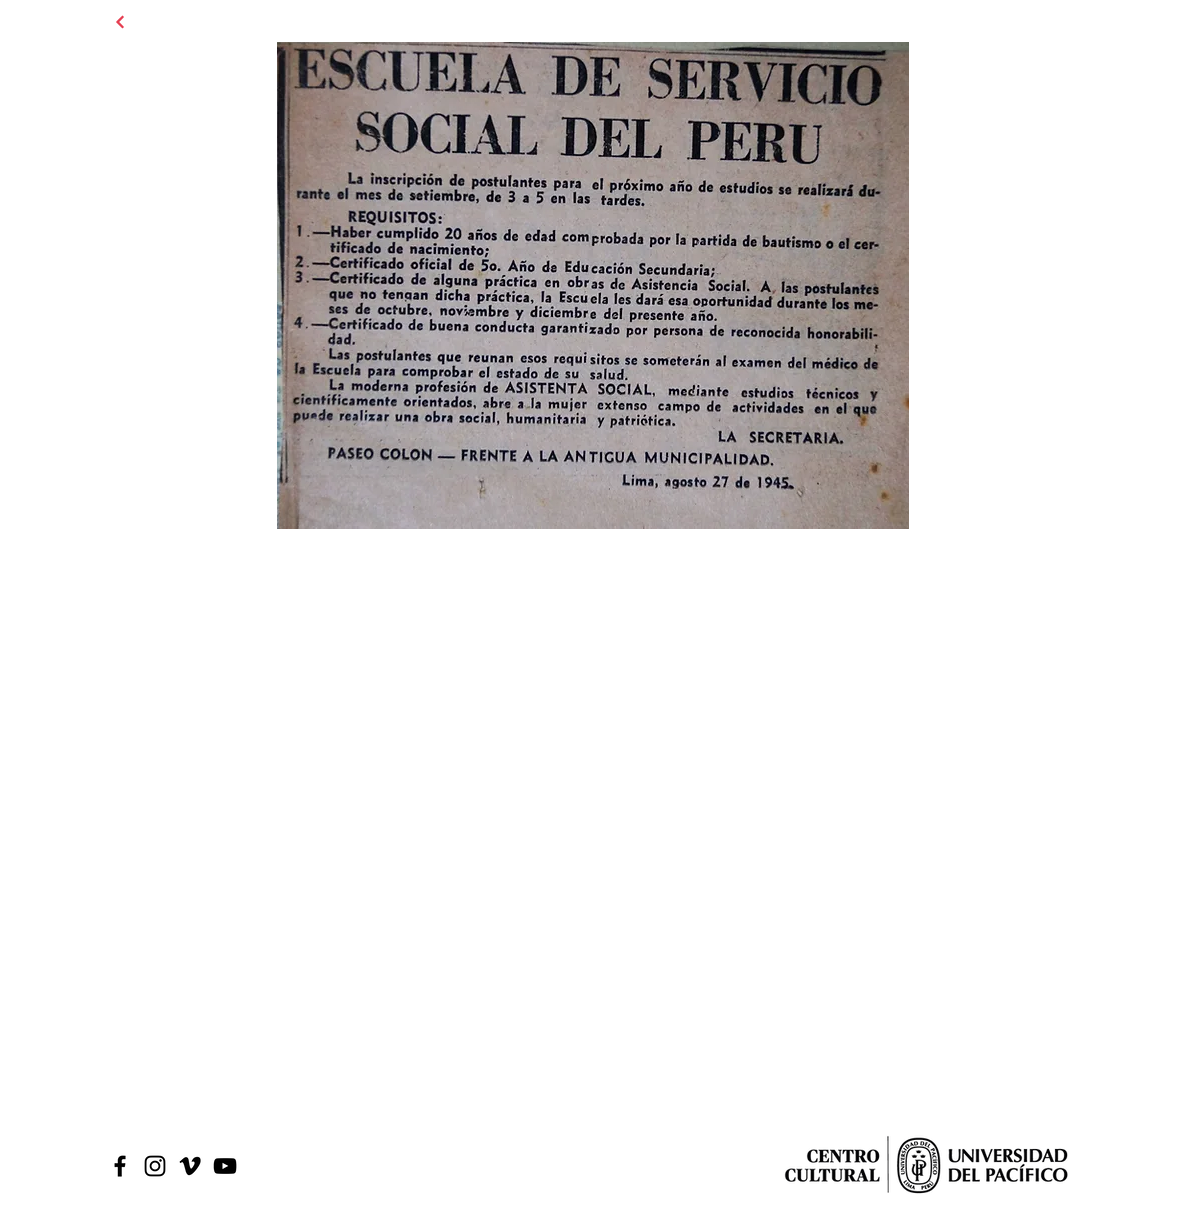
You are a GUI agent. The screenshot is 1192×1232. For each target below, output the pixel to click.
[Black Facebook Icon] (120, 1166)
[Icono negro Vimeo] (190, 1166)
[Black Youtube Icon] (225, 1166)
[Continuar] (120, 22)
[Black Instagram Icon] (155, 1166)
